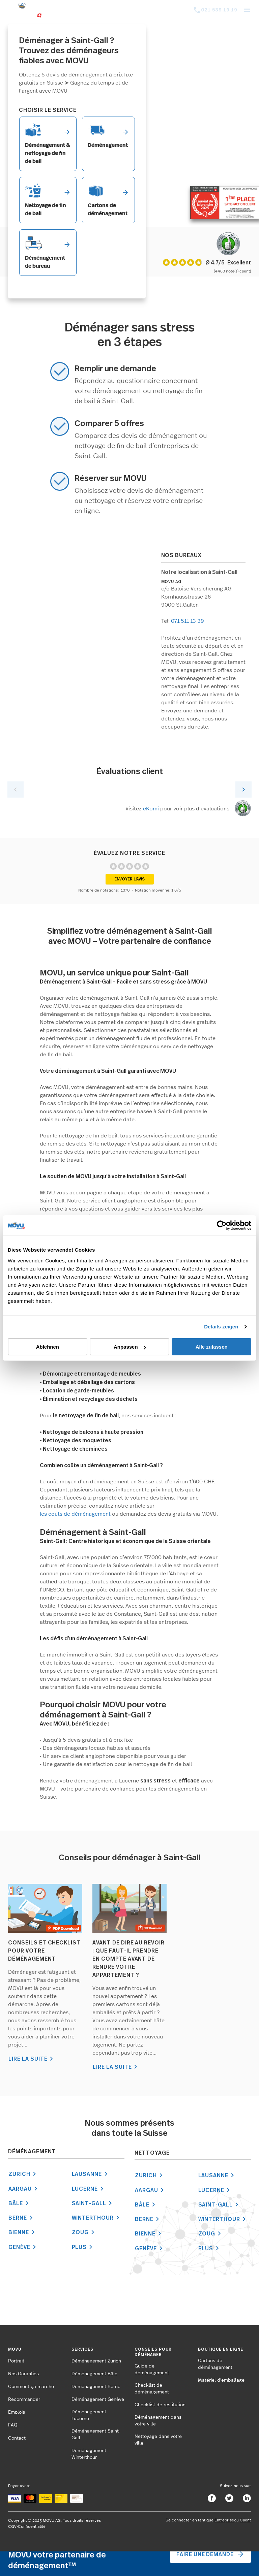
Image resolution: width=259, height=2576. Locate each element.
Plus (83, 2247)
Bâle (19, 2203)
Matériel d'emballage (221, 2380)
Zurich (23, 2174)
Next (243, 789)
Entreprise (224, 2520)
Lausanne (91, 2174)
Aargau (24, 2189)
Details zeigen (221, 1326)
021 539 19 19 (219, 9)
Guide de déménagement (152, 2369)
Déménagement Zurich (96, 2361)
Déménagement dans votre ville (158, 2420)
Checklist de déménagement (152, 2388)
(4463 (220, 271)
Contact (17, 2438)
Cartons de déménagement (215, 2364)
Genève (23, 2247)
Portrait (16, 2361)
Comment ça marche (31, 2386)
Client (245, 2520)
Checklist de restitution (160, 2405)
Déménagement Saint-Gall (95, 2434)
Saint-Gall (93, 2203)
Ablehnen (47, 1347)
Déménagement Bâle (94, 2374)
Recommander (24, 2399)
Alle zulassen (212, 1347)
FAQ (13, 2425)
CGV (12, 2526)
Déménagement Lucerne (88, 2415)
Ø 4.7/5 (215, 262)
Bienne (22, 2232)
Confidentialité (32, 2526)
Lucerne (89, 2189)
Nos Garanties (23, 2374)
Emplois (16, 2412)
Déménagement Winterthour (88, 2454)
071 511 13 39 (187, 621)
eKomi (151, 808)
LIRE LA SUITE (31, 2059)
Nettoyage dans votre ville (158, 2440)
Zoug (84, 2232)
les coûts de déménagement (75, 1514)
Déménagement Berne (95, 2386)
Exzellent (239, 263)
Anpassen (130, 1347)
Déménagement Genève (97, 2399)
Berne (21, 2218)
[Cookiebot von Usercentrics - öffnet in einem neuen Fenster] (221, 1225)
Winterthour (97, 2218)
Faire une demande (210, 2554)
